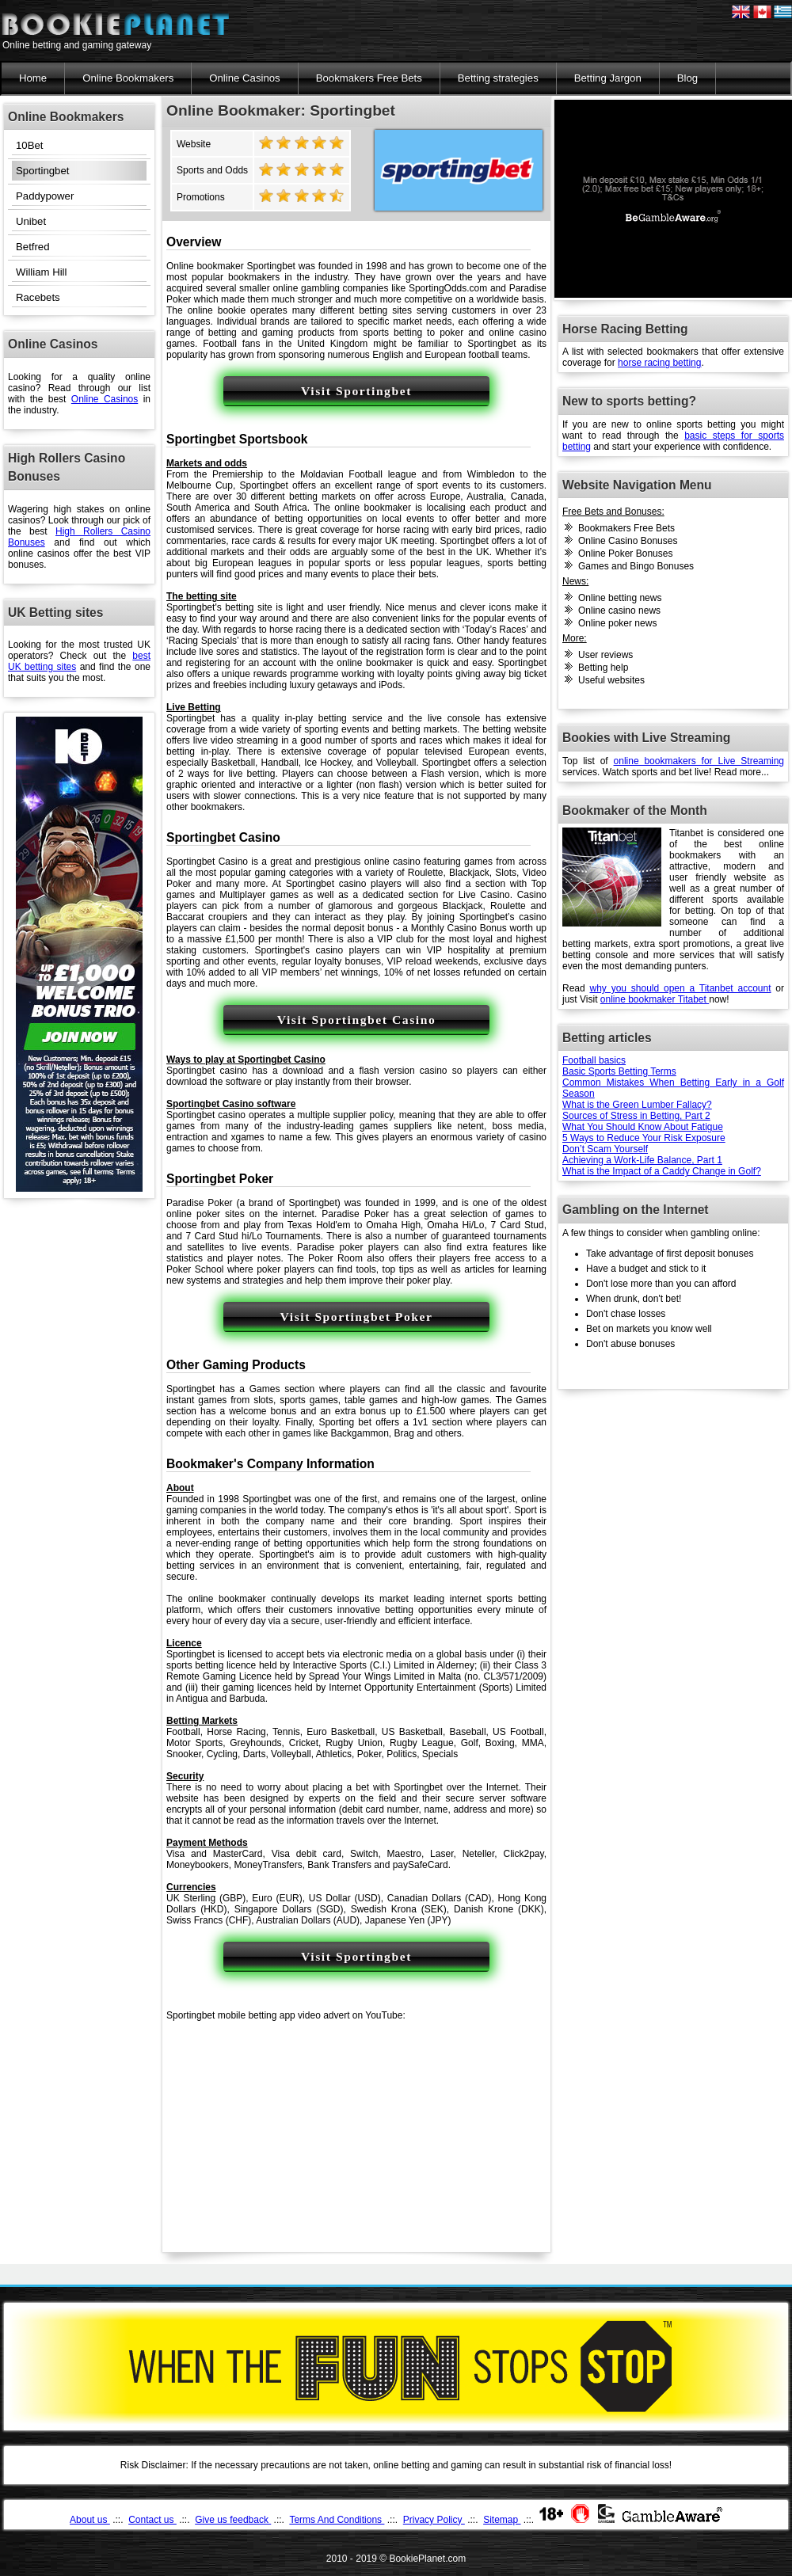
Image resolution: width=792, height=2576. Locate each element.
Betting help (603, 667)
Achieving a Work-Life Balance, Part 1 (642, 1160)
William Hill (41, 272)
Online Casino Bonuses (627, 540)
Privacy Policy (434, 2519)
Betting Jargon (608, 78)
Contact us (152, 2519)
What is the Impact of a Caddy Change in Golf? (661, 1171)
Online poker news (617, 623)
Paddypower (45, 196)
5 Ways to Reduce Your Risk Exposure (643, 1137)
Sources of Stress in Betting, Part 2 (636, 1115)
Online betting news (619, 597)
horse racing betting (659, 362)
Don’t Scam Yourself (605, 1149)
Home (33, 78)
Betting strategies (498, 78)
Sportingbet (42, 171)
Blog (687, 78)
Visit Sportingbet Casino (356, 1019)
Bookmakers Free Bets (369, 78)
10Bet (29, 145)
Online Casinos (244, 78)
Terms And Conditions (336, 2519)
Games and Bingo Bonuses (636, 566)
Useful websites (611, 680)
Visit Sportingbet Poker (356, 1316)
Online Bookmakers (127, 78)
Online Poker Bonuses (625, 553)
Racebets (38, 297)
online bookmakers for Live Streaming (699, 761)
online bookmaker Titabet (654, 999)
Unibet (31, 221)
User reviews (605, 654)
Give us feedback (233, 2519)
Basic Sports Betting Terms (619, 1071)
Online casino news (619, 610)
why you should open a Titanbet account (680, 988)
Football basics (594, 1060)
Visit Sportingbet (356, 391)
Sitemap (501, 2519)
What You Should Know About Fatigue (642, 1126)
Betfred (33, 247)
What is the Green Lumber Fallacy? (637, 1104)
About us (90, 2519)
